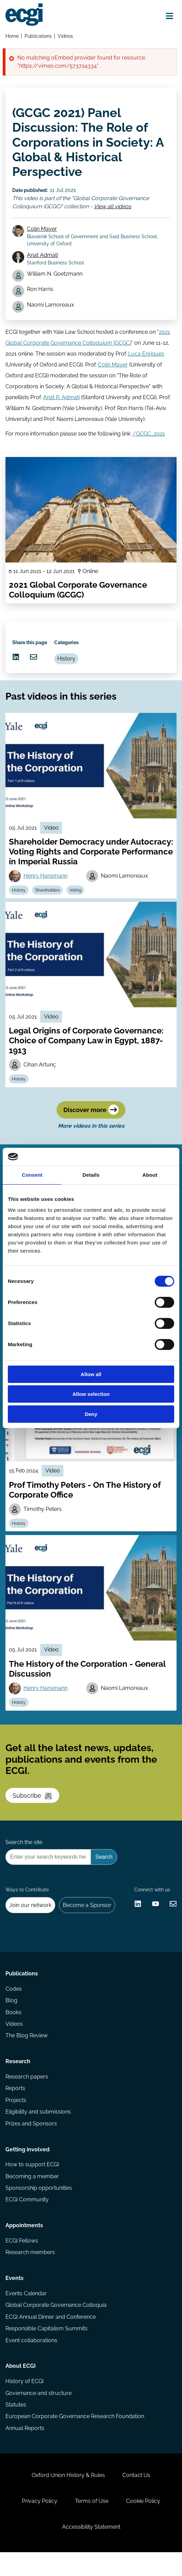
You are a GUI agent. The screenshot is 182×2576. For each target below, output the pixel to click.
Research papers (26, 2093)
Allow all (91, 1374)
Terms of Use (91, 2524)
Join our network (31, 1918)
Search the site (23, 1855)
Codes (13, 2004)
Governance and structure (38, 2414)
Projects (15, 2117)
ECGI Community (27, 2218)
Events (14, 2297)
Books (13, 2028)
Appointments (24, 2244)
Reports (15, 2105)
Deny (91, 1414)
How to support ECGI (32, 2182)
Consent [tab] (32, 1175)
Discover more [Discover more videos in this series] (90, 1117)
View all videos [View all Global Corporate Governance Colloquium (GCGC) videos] (113, 207)
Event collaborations (31, 2360)
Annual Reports (24, 2449)
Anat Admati (42, 257)
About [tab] (149, 1175)
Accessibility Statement (91, 2550)
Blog (11, 2016)
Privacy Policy (39, 2524)
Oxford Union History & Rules (68, 2497)
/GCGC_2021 (149, 436)
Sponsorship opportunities (38, 2206)
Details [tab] (91, 1175)
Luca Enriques (146, 356)
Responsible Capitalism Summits (46, 2348)
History (67, 663)
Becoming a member (32, 2194)
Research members (30, 2271)
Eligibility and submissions (38, 2128)
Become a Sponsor (87, 1918)
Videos (65, 36)
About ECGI (20, 2386)
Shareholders (47, 896)
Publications (38, 36)
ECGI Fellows (21, 2259)
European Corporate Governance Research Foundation (74, 2437)
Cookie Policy (143, 2524)
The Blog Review (26, 2051)
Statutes (15, 2425)
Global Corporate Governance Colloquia (56, 2324)
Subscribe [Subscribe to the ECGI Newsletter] (32, 1806)
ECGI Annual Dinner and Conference (50, 2336)
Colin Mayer (42, 230)
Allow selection (90, 1394)
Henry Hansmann (46, 882)
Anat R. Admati (61, 400)
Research (17, 2078)
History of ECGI (24, 2402)
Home (12, 36)
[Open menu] (169, 16)
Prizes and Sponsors (31, 2140)
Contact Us (137, 2497)
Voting (76, 896)
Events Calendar (26, 2313)
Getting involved (27, 2167)
